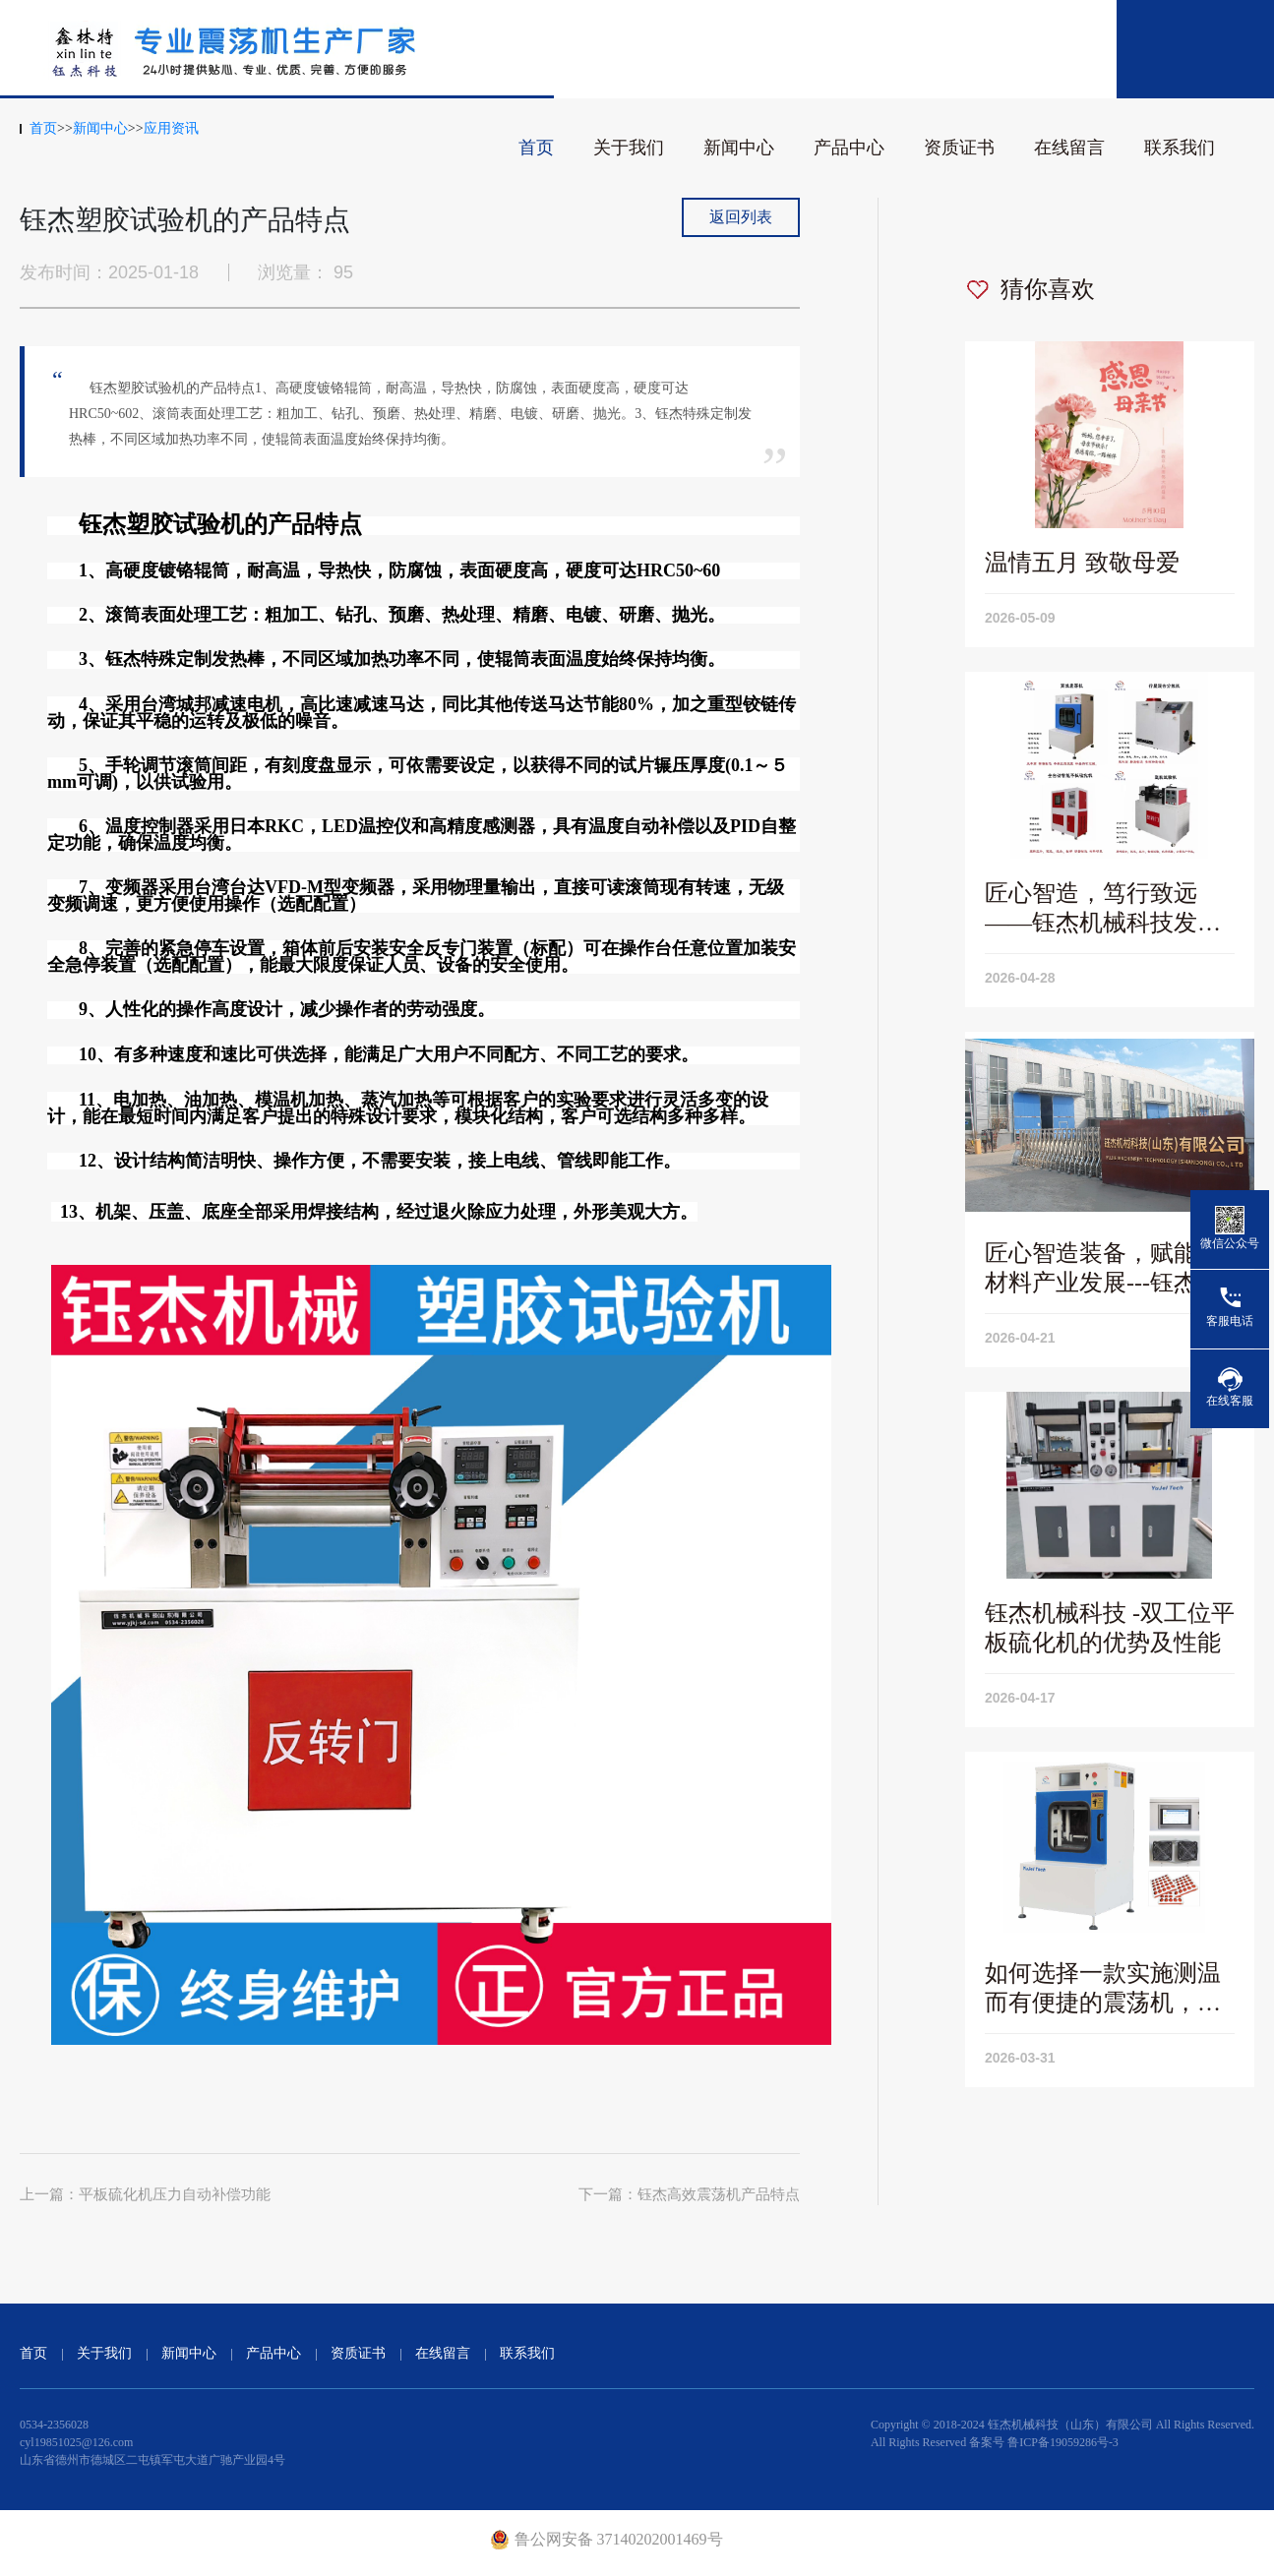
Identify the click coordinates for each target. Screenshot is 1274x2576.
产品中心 (849, 147)
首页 (536, 147)
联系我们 (1179, 147)
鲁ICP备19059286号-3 (1063, 2442)
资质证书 (959, 147)
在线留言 (1069, 147)
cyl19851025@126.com (76, 2442)
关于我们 (628, 147)
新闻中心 (738, 147)
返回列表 (740, 217)
